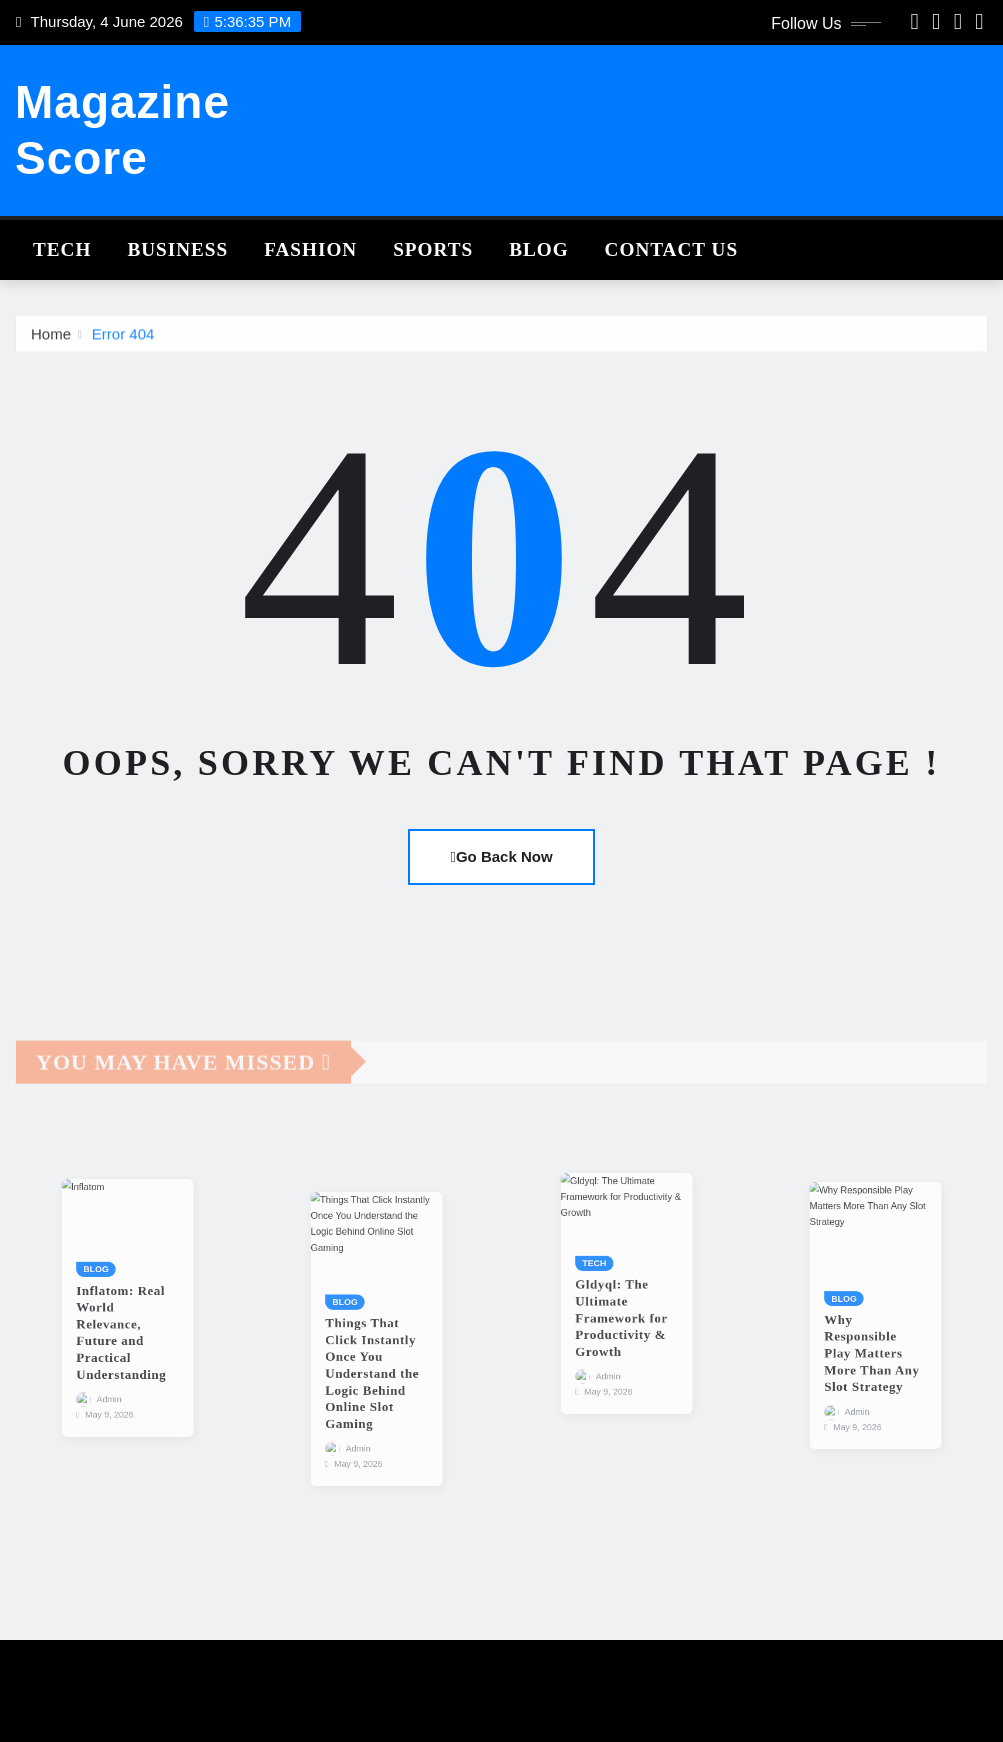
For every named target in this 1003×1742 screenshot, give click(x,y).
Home (51, 344)
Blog (538, 249)
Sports (433, 249)
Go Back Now (501, 856)
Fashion (310, 249)
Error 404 (123, 344)
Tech (62, 249)
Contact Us (672, 249)
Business (177, 249)
